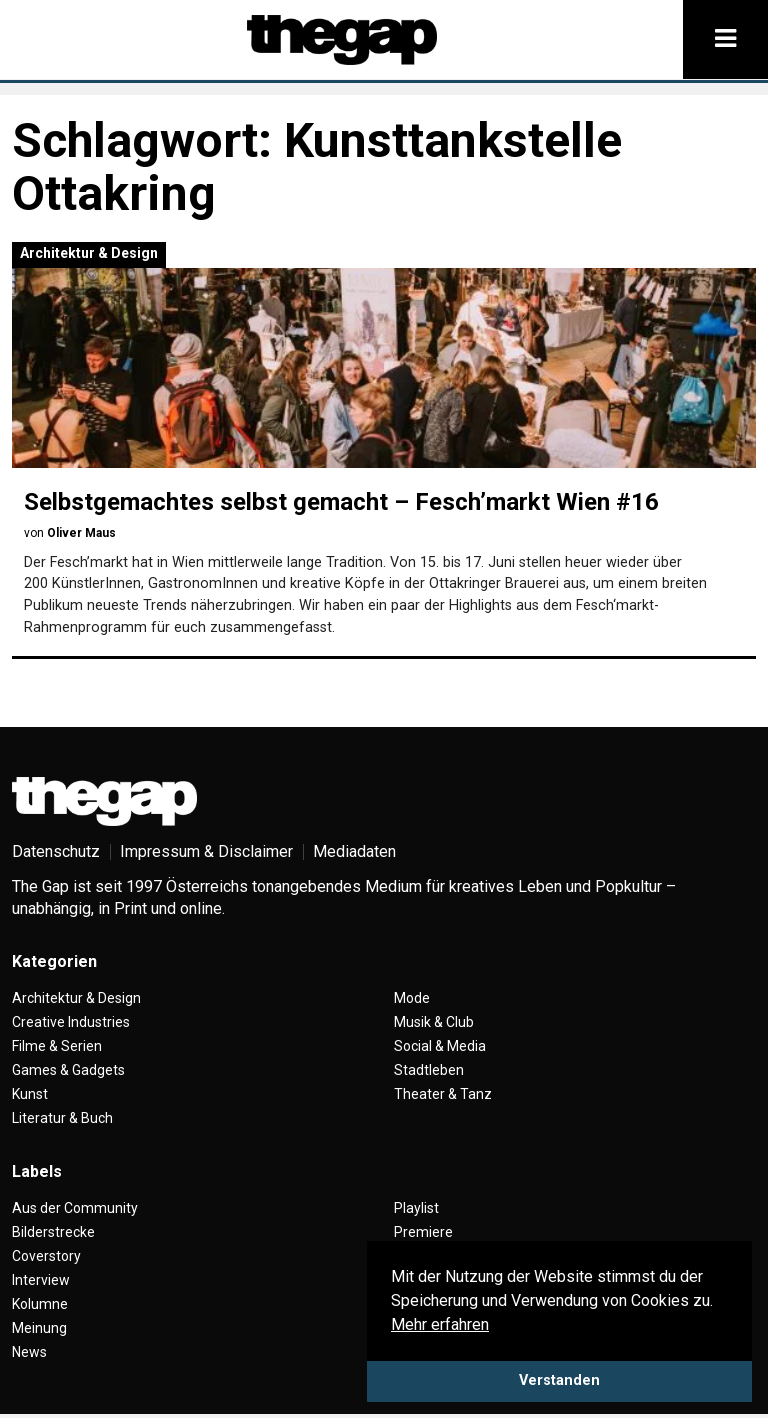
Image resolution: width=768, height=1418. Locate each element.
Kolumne (40, 1304)
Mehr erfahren (440, 1324)
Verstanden (559, 1380)
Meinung (39, 1328)
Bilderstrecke (53, 1232)
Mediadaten (354, 851)
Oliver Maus (81, 533)
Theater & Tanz (443, 1094)
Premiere (423, 1232)
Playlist (416, 1208)
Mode (412, 998)
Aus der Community (75, 1208)
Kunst (30, 1094)
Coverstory (46, 1256)
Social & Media (440, 1046)
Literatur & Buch (62, 1118)
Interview (41, 1280)
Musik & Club (434, 1022)
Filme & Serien (57, 1046)
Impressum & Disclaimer (206, 851)
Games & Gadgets (68, 1070)
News (29, 1352)
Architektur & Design (89, 253)
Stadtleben (429, 1070)
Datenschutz (56, 851)
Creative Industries (71, 1022)
